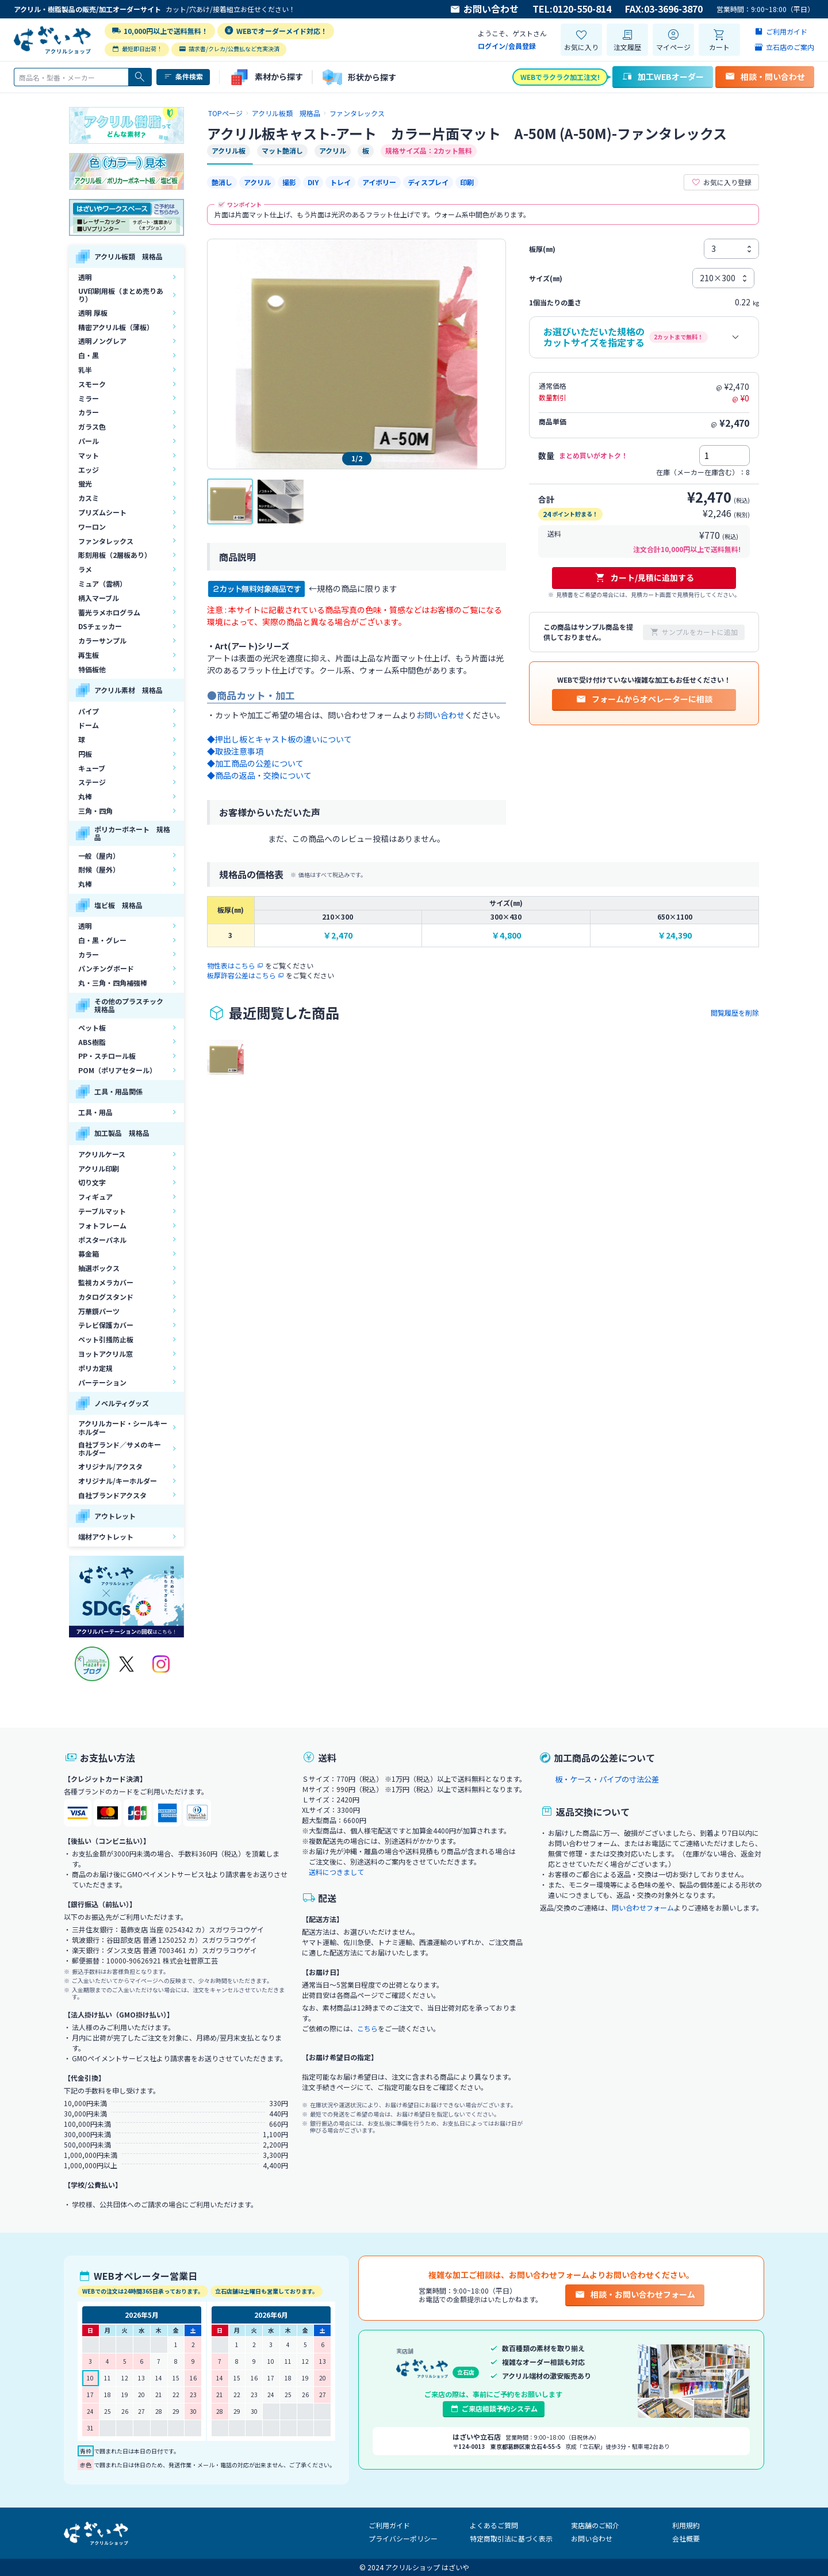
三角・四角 (95, 811)
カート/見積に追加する (644, 577)
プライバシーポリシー (403, 2538)
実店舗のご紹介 (595, 2525)
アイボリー (379, 182)
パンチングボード (106, 968)
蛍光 (85, 483)
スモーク (92, 384)
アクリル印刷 (98, 1168)
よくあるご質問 (494, 2525)
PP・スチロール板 (107, 1056)
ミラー (88, 398)
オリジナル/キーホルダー (117, 1481)
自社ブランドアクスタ (112, 1495)
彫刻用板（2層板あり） (114, 555)
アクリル (257, 182)
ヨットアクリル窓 (105, 1353)
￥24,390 (675, 935)
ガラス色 (92, 426)
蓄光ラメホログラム (109, 612)
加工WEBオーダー (663, 76)
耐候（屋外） (99, 869)
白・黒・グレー (102, 940)
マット (88, 455)
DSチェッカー (100, 626)
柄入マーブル (98, 598)
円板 (85, 754)
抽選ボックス (99, 1268)
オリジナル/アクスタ (110, 1466)
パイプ (88, 711)
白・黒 (88, 355)
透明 (85, 277)
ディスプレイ (428, 182)
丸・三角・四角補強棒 (112, 982)
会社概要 (686, 2538)
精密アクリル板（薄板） (116, 327)
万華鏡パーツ (99, 1311)
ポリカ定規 (95, 1368)
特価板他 (92, 669)
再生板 (88, 655)
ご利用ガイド (389, 2525)
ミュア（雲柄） (102, 583)
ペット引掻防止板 (105, 1339)
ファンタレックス (105, 541)
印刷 (467, 182)
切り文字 (92, 1182)
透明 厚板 (93, 312)
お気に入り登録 (721, 182)
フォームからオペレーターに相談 (644, 699)
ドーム (88, 725)
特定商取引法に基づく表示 (511, 2538)
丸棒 (85, 796)
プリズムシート (102, 512)
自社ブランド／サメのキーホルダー (119, 1448)
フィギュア (95, 1196)
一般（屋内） (99, 855)
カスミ (88, 498)
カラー (88, 412)
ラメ (85, 569)
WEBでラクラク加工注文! (560, 77)
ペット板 (92, 1027)
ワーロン (92, 526)
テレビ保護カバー (105, 1325)
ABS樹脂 (92, 1042)
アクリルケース (101, 1154)
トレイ (340, 182)
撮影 (289, 182)
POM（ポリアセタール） (117, 1070)
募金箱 (88, 1253)
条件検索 (183, 76)
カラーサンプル (102, 640)
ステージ (92, 782)
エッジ (88, 469)
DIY (313, 182)
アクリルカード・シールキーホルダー (122, 1427)
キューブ (91, 768)
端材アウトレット (105, 1536)
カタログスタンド (105, 1297)
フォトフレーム (102, 1225)
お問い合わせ (484, 9)
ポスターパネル (102, 1240)
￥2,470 (337, 935)
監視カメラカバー (105, 1282)
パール (88, 441)
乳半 (85, 369)
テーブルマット (102, 1211)
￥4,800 (506, 935)
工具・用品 (95, 1112)
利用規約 (686, 2525)
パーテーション (102, 1382)
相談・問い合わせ (764, 76)
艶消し (222, 182)
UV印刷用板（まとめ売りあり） (120, 295)
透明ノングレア (102, 341)
